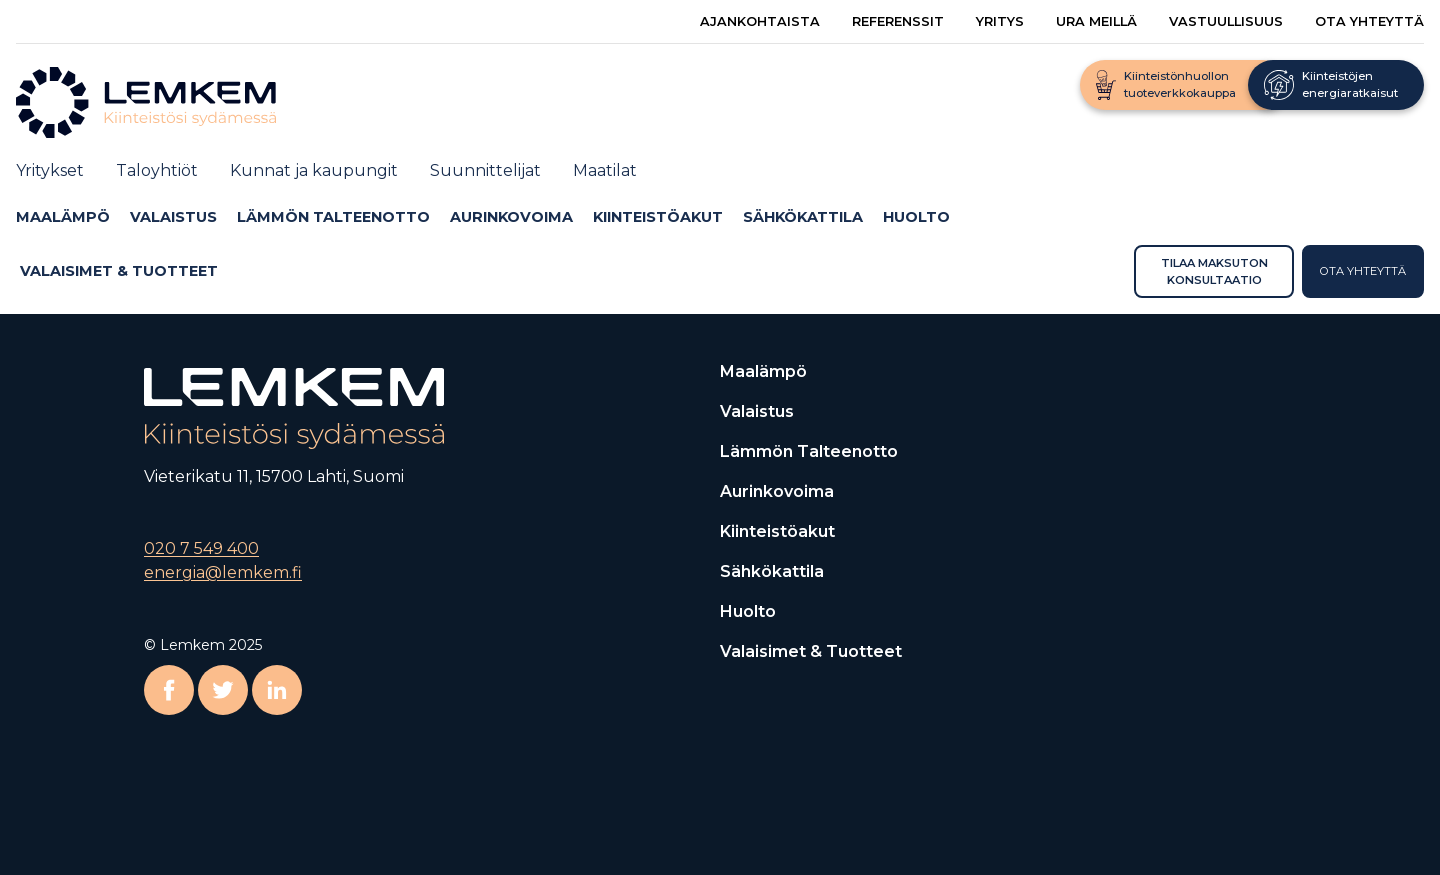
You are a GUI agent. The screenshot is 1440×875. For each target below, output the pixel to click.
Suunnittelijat (485, 170)
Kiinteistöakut (658, 217)
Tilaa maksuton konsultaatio (1214, 270)
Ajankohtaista (760, 21)
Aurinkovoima (511, 217)
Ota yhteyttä (1369, 21)
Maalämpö (63, 217)
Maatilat (605, 170)
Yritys (1000, 21)
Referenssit (898, 21)
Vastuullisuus (1226, 21)
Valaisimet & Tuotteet (119, 270)
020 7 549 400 (201, 548)
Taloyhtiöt (157, 170)
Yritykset (50, 170)
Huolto (916, 217)
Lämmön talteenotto (333, 217)
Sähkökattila (803, 217)
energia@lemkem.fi (223, 572)
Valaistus (173, 217)
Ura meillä (1096, 21)
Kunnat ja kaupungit (314, 170)
